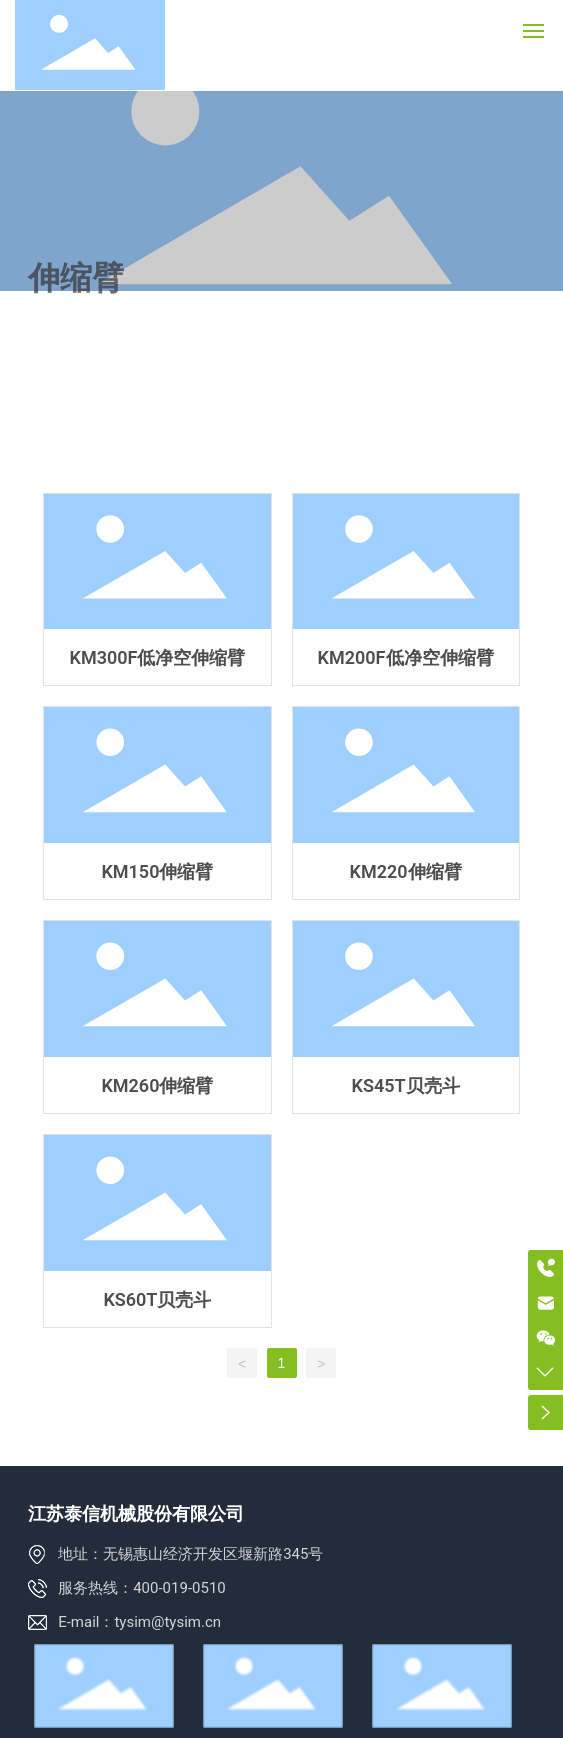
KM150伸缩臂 (157, 803)
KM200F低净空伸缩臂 (406, 590)
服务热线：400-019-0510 (142, 1588)
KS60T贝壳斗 (157, 1231)
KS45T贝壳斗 (406, 1017)
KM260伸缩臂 (157, 1017)
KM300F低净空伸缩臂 (157, 590)
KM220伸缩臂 (406, 803)
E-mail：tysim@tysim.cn (139, 1622)
